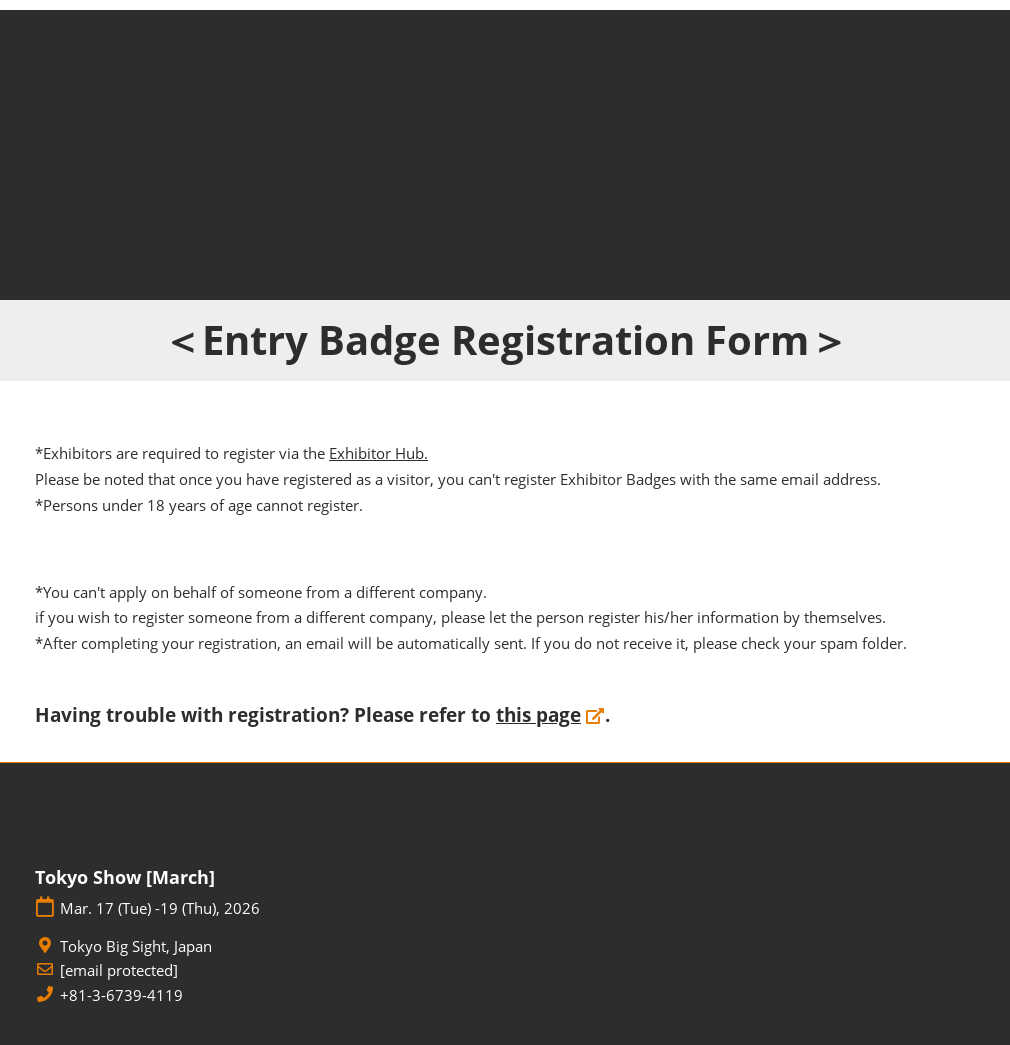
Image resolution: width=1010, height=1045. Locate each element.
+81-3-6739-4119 (121, 995)
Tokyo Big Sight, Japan (136, 946)
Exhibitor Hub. (378, 453)
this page (538, 715)
